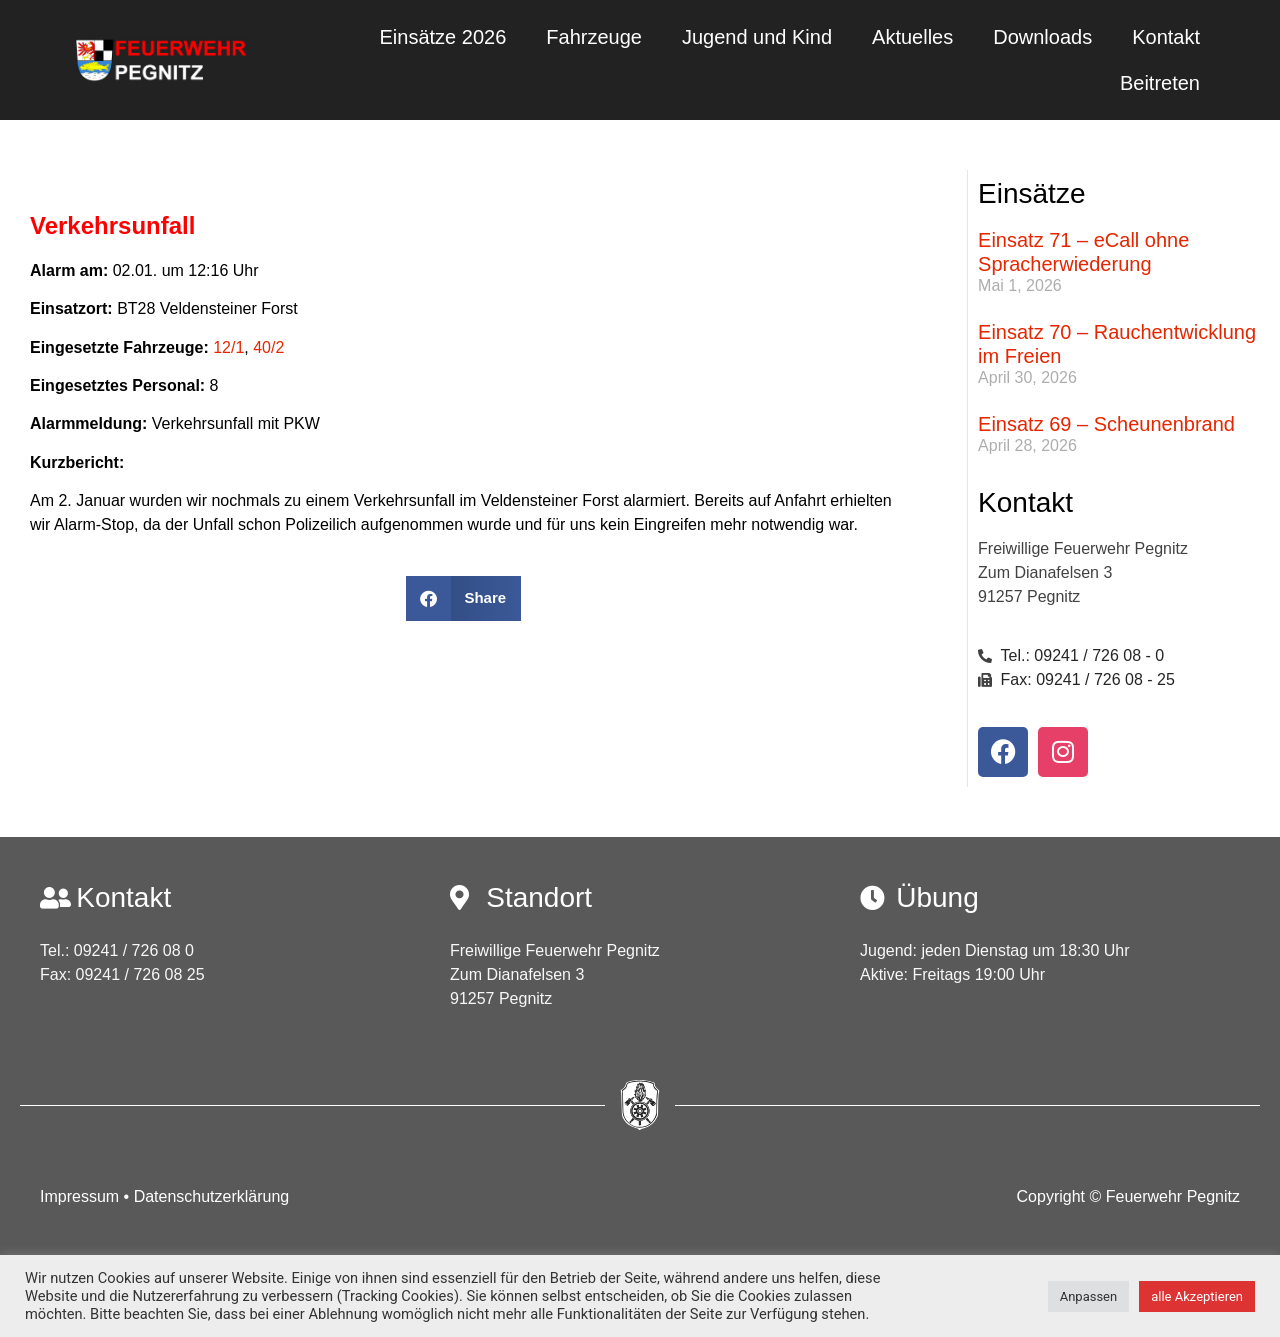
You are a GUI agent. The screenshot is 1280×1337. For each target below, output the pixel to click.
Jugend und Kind (757, 37)
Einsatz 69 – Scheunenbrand (1106, 424)
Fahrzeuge (594, 37)
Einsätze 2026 (443, 37)
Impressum (82, 1196)
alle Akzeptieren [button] (1197, 1296)
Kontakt (1166, 37)
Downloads (1042, 37)
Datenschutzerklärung (212, 1196)
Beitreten (1160, 83)
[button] (463, 598)
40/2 (268, 347)
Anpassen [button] (1089, 1296)
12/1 (228, 347)
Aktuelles (912, 37)
